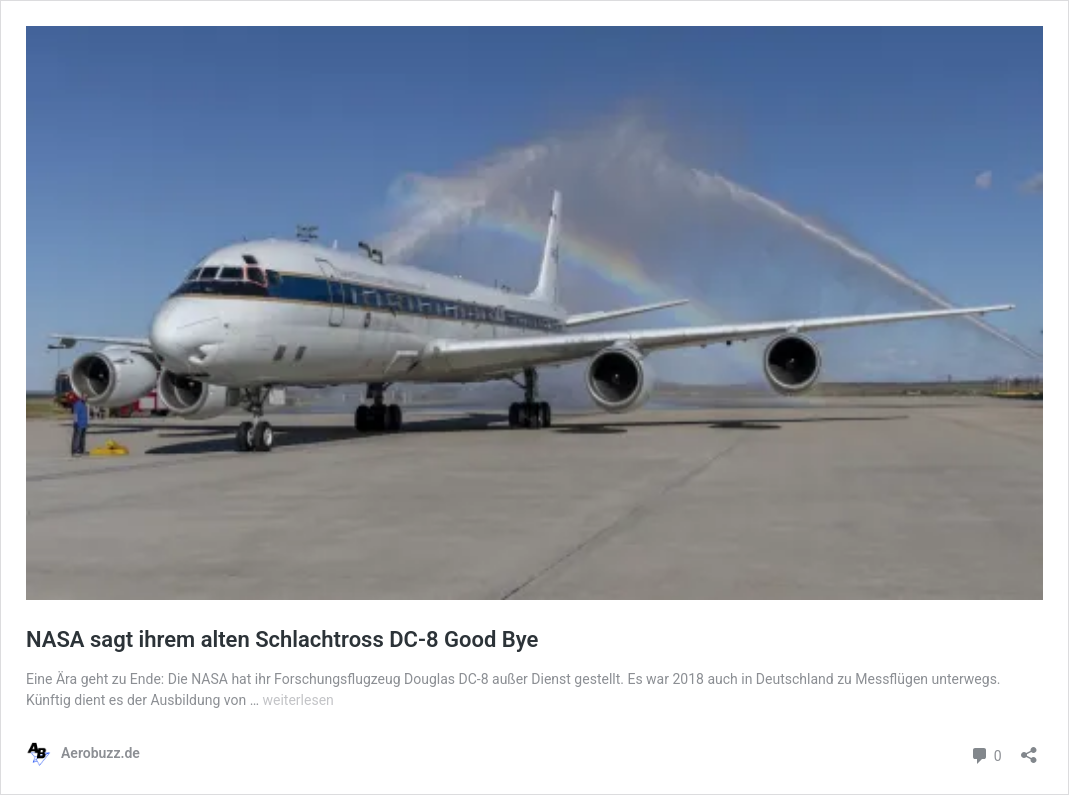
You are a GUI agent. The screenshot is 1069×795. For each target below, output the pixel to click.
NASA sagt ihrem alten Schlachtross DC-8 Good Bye (282, 639)
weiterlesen (297, 700)
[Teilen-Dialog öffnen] (1029, 748)
